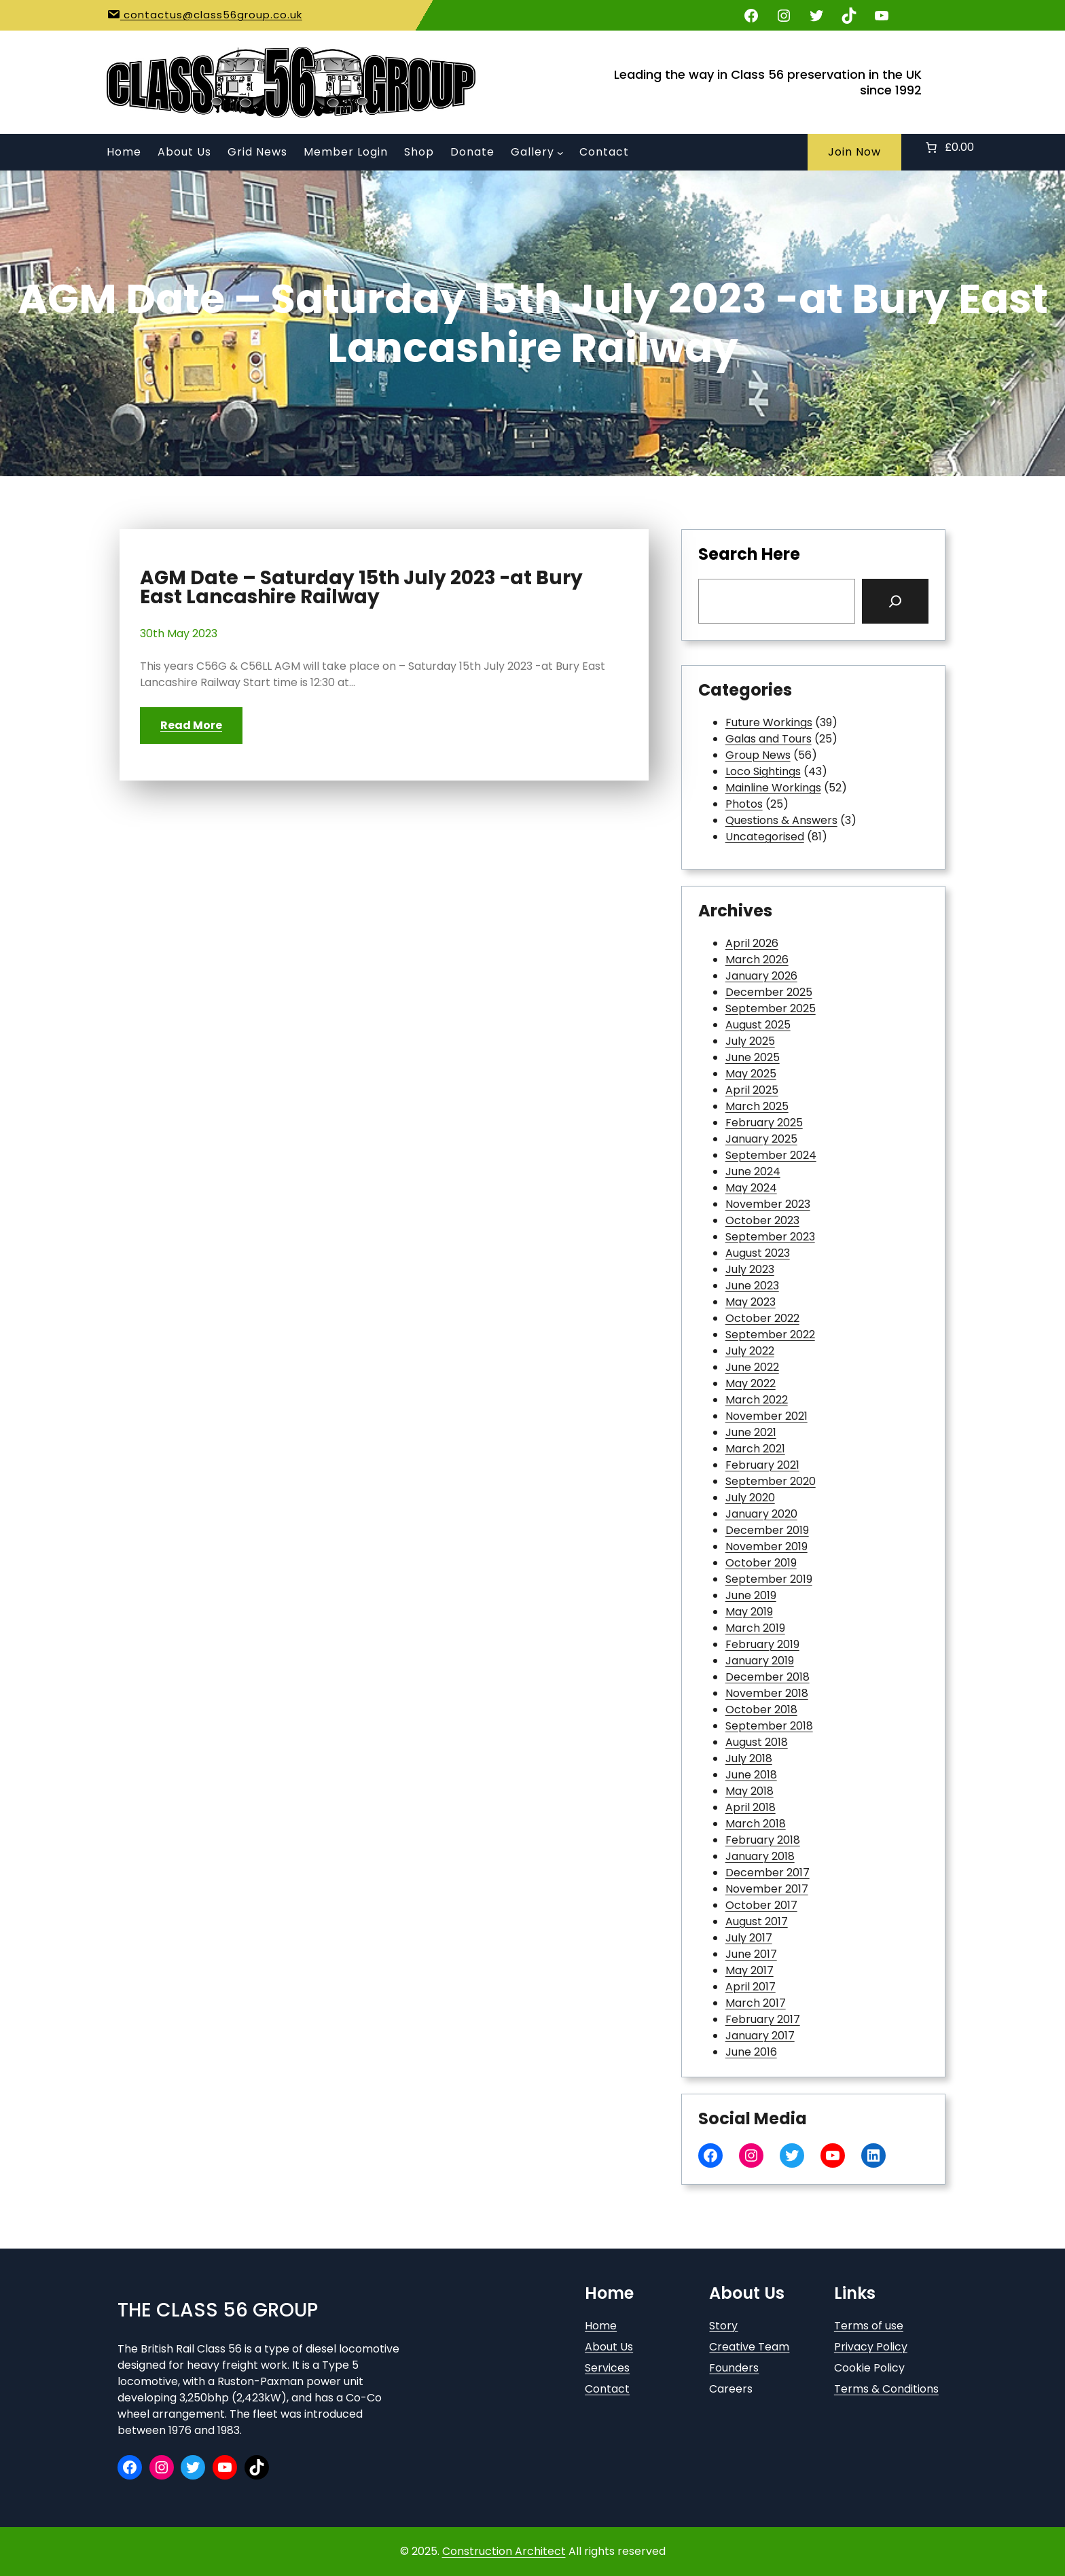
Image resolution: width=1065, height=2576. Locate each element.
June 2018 (751, 1775)
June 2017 (751, 1954)
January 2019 (759, 1660)
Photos (744, 804)
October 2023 (762, 1220)
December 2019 (767, 1530)
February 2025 (764, 1122)
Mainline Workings (773, 787)
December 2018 (767, 1677)
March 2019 (755, 1628)
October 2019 (761, 1563)
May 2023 (750, 1302)
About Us (609, 2347)
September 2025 (770, 1008)
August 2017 (756, 1921)
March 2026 (757, 959)
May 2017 (749, 1970)
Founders (734, 2368)
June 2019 (750, 1595)
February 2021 (762, 1465)
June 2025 (752, 1057)
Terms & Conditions (886, 2389)
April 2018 (750, 1807)
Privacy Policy (870, 2347)
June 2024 (752, 1171)
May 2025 (750, 1073)
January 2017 (760, 2035)
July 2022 (749, 1351)
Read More (191, 725)
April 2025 (751, 1090)
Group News (758, 755)
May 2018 (749, 1791)
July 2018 (748, 1758)
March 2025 (757, 1106)
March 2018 (755, 1823)
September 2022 (770, 1334)
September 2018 (769, 1726)
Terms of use (868, 2325)
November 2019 (766, 1546)
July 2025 (750, 1041)
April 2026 (751, 943)
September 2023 (770, 1237)
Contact (607, 2389)
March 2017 (755, 2003)
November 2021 (766, 1416)
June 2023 (752, 1285)
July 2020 (750, 1497)
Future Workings (768, 722)
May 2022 (750, 1383)
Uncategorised (764, 836)
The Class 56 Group (218, 2310)
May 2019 (749, 1612)
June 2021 (750, 1432)
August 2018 (756, 1742)
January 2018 (760, 1856)
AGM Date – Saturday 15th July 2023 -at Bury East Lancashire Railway (361, 588)
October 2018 (761, 1709)
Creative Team (749, 2347)
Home (601, 2325)
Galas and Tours (768, 739)
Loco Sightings (763, 771)
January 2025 (761, 1139)
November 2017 (766, 1889)
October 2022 (762, 1318)
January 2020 (761, 1514)
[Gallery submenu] (560, 152)
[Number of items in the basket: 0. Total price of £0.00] (948, 147)
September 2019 (768, 1579)
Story (723, 2325)
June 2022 (752, 1367)
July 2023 (749, 1269)
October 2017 (761, 1905)
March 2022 (756, 1400)
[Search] (895, 601)
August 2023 (757, 1253)
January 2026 (761, 976)
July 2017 (748, 1938)
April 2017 (750, 1986)
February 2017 (762, 2019)
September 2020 (770, 1481)
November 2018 (766, 1693)
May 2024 (751, 1188)
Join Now (854, 152)
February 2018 (762, 1840)
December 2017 (767, 1872)
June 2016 (751, 2052)
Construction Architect (504, 2551)
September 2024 (770, 1155)
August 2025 (758, 1025)
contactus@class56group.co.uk (211, 14)
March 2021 (755, 1448)
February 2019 (762, 1644)
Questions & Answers (781, 820)
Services (607, 2368)
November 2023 (767, 1204)
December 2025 (768, 992)
